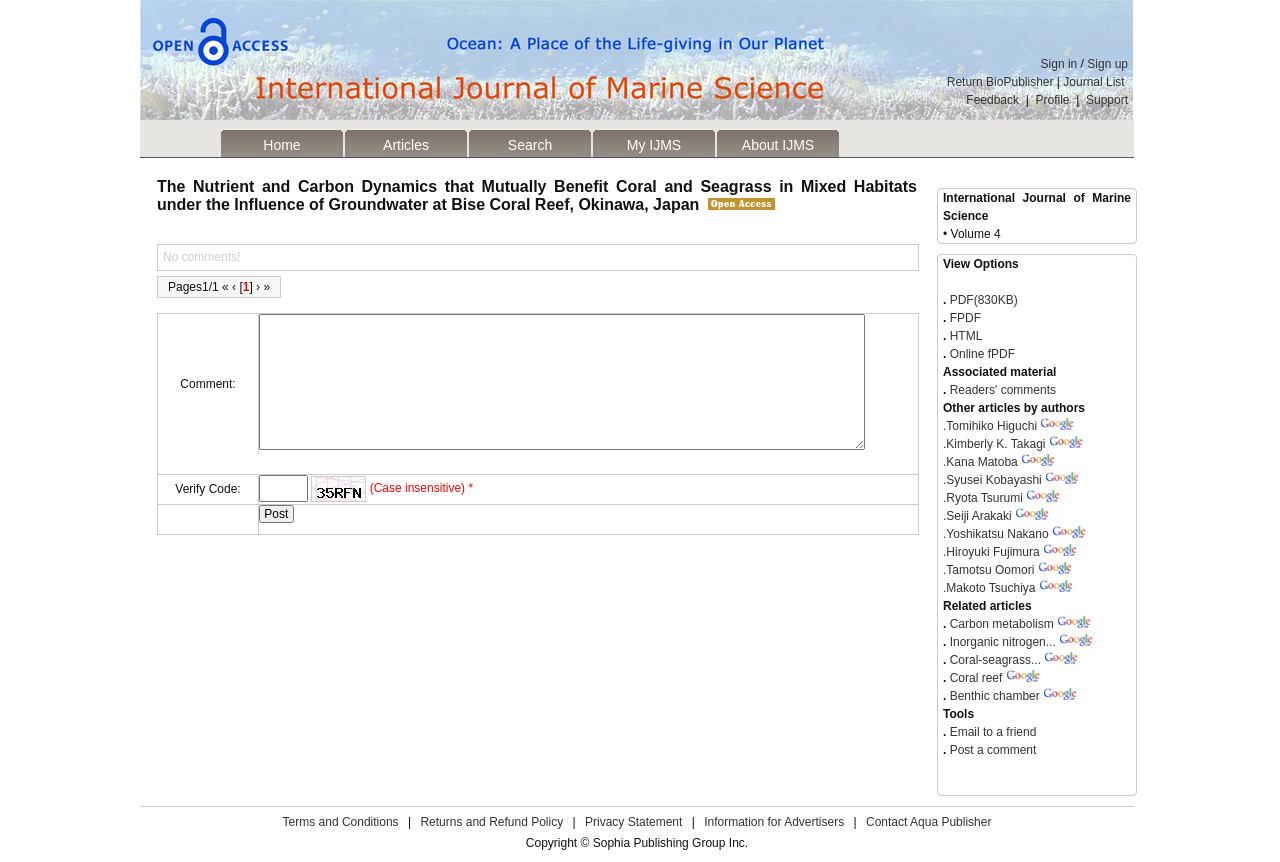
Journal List (1095, 82)
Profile (1053, 100)
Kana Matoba (980, 462)
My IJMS (654, 145)
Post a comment (991, 750)
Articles (406, 145)
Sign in (1059, 64)
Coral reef (976, 678)
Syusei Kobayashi (992, 480)
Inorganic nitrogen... (1003, 642)
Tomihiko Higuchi (990, 426)
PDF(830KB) (984, 300)
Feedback (992, 100)
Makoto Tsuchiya (989, 588)
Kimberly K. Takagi (994, 444)
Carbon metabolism (1002, 624)
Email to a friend (991, 732)
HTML (964, 336)
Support (1107, 100)
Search (530, 145)
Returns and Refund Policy (491, 822)
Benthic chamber (995, 696)
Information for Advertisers (774, 822)
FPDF (963, 318)
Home (281, 145)
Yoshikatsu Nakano (996, 534)
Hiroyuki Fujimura (991, 552)
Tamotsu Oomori (988, 570)
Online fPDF (980, 354)
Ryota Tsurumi (983, 498)
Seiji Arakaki (977, 516)
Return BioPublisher (1000, 82)
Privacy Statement (633, 822)
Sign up (1107, 64)
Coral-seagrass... (995, 660)
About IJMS (778, 145)
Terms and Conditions (341, 822)
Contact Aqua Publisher (928, 822)
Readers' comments (1001, 390)
